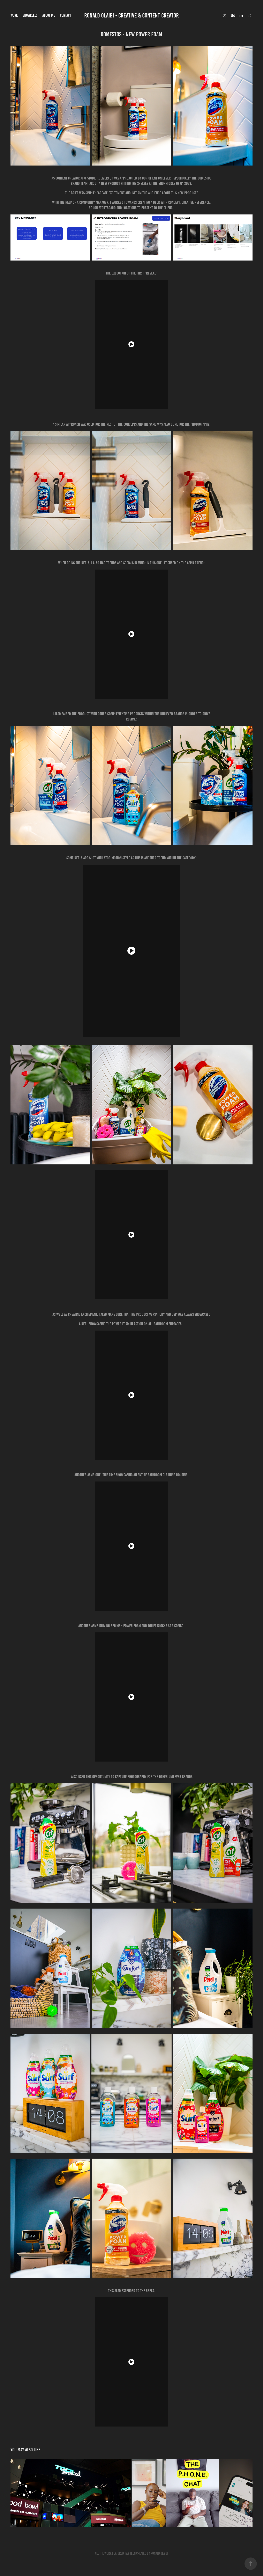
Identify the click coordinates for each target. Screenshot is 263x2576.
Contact (65, 15)
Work (14, 15)
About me (48, 15)
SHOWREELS (30, 15)
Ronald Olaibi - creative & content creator (131, 15)
